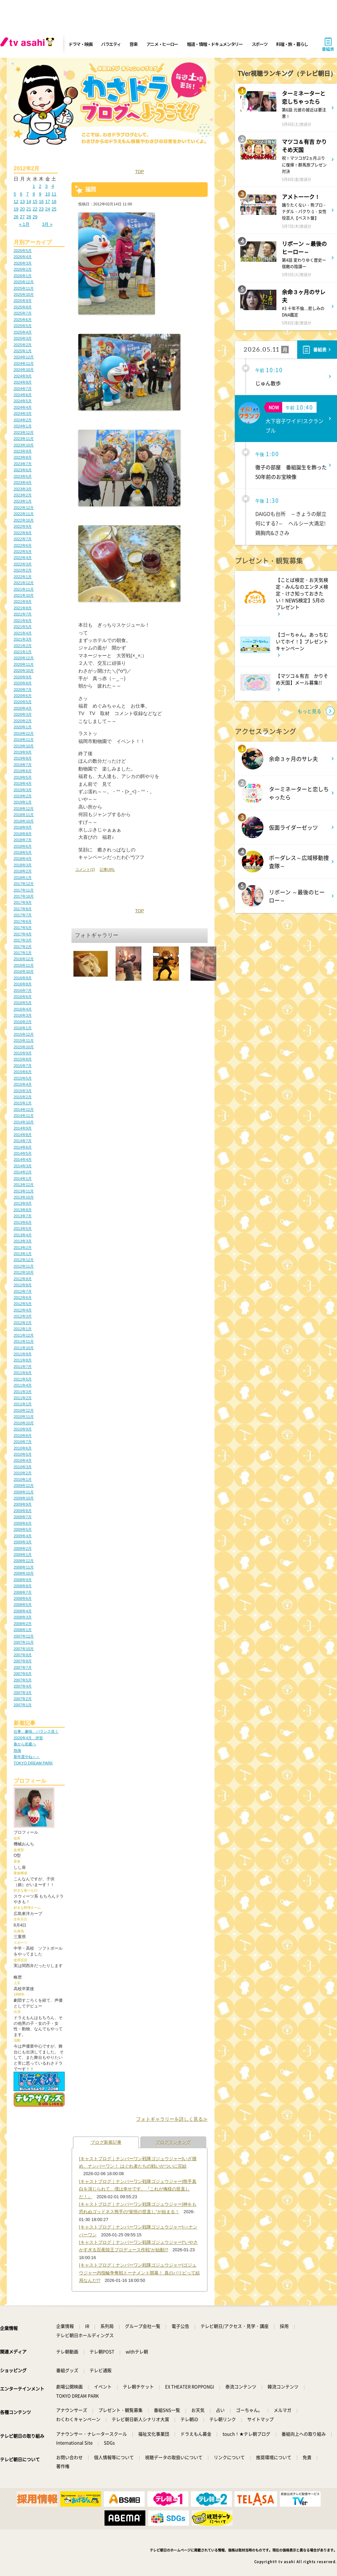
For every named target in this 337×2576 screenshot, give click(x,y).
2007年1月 (23, 1705)
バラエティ (111, 44)
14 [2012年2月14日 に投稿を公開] (28, 201)
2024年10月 (24, 370)
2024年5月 (23, 401)
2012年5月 (23, 1304)
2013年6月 (23, 1222)
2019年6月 (23, 771)
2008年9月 (23, 1580)
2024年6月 (23, 395)
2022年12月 (24, 508)
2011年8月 (23, 1360)
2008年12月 (24, 1561)
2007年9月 (23, 1655)
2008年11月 (24, 1567)
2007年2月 (23, 1699)
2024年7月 (23, 389)
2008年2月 (23, 1624)
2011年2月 (23, 1398)
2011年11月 (24, 1341)
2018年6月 (23, 846)
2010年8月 (23, 1436)
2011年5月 (23, 1379)
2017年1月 (23, 953)
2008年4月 (23, 1611)
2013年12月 (24, 1185)
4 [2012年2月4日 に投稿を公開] (52, 186)
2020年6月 (23, 696)
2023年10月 (24, 445)
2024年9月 (23, 376)
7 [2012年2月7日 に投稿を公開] (27, 194)
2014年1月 (23, 1178)
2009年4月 (23, 1536)
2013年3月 (23, 1241)
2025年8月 (23, 307)
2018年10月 (24, 821)
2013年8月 (23, 1210)
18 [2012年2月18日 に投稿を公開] (53, 201)
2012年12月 (24, 1260)
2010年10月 (24, 1423)
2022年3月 (23, 564)
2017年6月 (23, 921)
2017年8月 (23, 909)
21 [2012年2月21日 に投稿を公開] (28, 208)
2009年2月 (23, 1548)
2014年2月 (23, 1172)
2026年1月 (23, 276)
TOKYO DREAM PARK (33, 1763)
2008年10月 (24, 1573)
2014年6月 (23, 1147)
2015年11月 (24, 1040)
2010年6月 (23, 1448)
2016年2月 (23, 1022)
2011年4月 (23, 1385)
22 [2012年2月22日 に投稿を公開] (35, 208)
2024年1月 (23, 426)
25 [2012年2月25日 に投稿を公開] (53, 208)
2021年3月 (23, 639)
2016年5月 (23, 1003)
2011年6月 (23, 1373)
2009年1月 (23, 1555)
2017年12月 (24, 884)
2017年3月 (23, 940)
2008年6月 (23, 1598)
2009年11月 (24, 1492)
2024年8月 (23, 382)
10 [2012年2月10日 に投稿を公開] (47, 194)
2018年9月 (23, 827)
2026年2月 (23, 269)
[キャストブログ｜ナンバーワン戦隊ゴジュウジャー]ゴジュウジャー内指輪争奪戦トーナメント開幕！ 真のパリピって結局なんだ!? (139, 2273)
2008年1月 (23, 1630)
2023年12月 (24, 432)
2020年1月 (23, 727)
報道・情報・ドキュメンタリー (215, 44)
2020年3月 (23, 714)
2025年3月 (23, 338)
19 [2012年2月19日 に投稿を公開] (16, 208)
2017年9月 (23, 902)
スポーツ (260, 44)
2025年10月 (24, 294)
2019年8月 (23, 758)
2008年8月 (23, 1586)
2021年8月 (23, 608)
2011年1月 (23, 1404)
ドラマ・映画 (80, 44)
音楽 (133, 44)
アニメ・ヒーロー (162, 44)
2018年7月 (23, 840)
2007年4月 (23, 1686)
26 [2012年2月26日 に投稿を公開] (16, 216)
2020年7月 (23, 690)
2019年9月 (23, 752)
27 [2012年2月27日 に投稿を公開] (22, 216)
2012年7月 (23, 1291)
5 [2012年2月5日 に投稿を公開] (15, 194)
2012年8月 (23, 1285)
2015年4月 (23, 1084)
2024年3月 (23, 413)
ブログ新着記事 (106, 2142)
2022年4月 (23, 558)
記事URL (107, 869)
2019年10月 (24, 746)
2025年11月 (24, 288)
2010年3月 (23, 1467)
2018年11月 (24, 815)
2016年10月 (24, 971)
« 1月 (24, 224)
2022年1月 (23, 577)
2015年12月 (24, 1034)
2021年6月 (23, 620)
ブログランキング (173, 2142)
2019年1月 (23, 802)
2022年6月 (23, 545)
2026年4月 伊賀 (28, 1738)
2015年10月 (24, 1047)
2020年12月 (24, 658)
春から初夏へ (25, 1744)
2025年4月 (23, 332)
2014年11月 (24, 1116)
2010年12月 (24, 1410)
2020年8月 (23, 683)
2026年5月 (23, 251)
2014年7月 (23, 1141)
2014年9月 (23, 1128)
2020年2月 (23, 721)
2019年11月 (24, 740)
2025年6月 (23, 320)
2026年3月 (23, 263)
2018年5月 (23, 852)
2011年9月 (23, 1354)
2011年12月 (24, 1335)
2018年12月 (24, 809)
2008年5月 (23, 1605)
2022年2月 (23, 570)
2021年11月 (24, 589)
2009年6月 (23, 1523)
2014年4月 (23, 1159)
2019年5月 (23, 777)
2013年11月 (24, 1191)
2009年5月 (23, 1529)
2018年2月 (23, 871)
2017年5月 (23, 928)
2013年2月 (23, 1247)
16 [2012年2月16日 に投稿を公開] (41, 201)
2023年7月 (23, 464)
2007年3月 (23, 1693)
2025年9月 (23, 301)
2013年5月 (23, 1228)
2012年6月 (23, 1297)
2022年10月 (24, 520)
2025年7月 (23, 313)
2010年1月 (23, 1479)
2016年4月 (23, 1009)
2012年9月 (23, 1279)
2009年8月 (23, 1511)
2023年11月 (24, 439)
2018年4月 (23, 859)
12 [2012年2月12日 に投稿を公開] (16, 201)
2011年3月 (23, 1392)
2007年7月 (23, 1667)
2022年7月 (23, 539)
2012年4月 (23, 1310)
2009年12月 (24, 1486)
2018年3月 (23, 865)
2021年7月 (23, 614)
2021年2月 (23, 646)
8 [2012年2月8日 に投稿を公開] (34, 194)
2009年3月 (23, 1542)
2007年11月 (24, 1642)
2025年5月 (23, 326)
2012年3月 (23, 1316)
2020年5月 (23, 702)
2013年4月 (23, 1235)
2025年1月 (23, 351)
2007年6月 (23, 1674)
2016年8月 (23, 984)
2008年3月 (23, 1617)
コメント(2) (85, 869)
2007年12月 (24, 1636)
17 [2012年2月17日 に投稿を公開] (47, 201)
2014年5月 (23, 1153)
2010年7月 (23, 1442)
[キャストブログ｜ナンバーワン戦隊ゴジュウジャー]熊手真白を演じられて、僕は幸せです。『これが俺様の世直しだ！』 (137, 2189)
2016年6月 (23, 997)
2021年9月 (23, 601)
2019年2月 (23, 796)
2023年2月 (23, 495)
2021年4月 (23, 633)
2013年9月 (23, 1203)
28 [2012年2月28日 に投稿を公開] (28, 216)
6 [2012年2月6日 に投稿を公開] (21, 194)
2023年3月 (23, 489)
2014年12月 (24, 1109)
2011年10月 (24, 1348)
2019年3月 (23, 790)
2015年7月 (23, 1066)
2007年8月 (23, 1661)
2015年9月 (23, 1053)
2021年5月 (23, 627)
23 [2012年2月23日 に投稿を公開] (41, 208)
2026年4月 (23, 257)
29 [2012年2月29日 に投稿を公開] (35, 216)
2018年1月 (23, 878)
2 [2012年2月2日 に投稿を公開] (40, 186)
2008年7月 (23, 1592)
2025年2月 (23, 345)
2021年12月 (24, 583)
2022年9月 (23, 526)
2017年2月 (23, 947)
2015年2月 (23, 1097)
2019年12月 (24, 733)
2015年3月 (23, 1091)
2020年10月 (24, 670)
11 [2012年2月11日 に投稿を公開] (53, 194)
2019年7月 (23, 765)
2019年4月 (23, 783)
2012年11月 (24, 1266)
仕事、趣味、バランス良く (36, 1731)
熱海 (17, 1750)
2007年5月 (23, 1680)
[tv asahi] (28, 44)
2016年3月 (23, 1015)
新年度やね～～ (27, 1757)
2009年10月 (24, 1498)
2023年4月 (23, 482)
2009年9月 (23, 1504)
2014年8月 (23, 1135)
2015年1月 (23, 1103)
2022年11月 (24, 514)
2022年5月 (23, 551)
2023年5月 (23, 476)
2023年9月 (23, 451)
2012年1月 (23, 1329)
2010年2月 (23, 1473)
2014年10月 (24, 1122)
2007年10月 (24, 1649)
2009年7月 (23, 1517)
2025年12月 (24, 282)
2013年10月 (24, 1197)
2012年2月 (23, 1323)
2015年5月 (23, 1078)
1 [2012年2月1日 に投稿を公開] (34, 186)
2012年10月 (24, 1272)
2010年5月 (23, 1454)
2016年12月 (24, 959)
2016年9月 (23, 978)
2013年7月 (23, 1216)
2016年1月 (23, 1028)
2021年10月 (24, 595)
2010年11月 (24, 1416)
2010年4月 (23, 1460)
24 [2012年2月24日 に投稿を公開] (47, 208)
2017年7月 (23, 915)
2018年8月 (23, 834)
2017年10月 (24, 896)
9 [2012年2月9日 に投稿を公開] (40, 194)
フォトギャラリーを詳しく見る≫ (172, 2119)
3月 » (47, 224)
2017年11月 (24, 890)
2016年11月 (24, 965)
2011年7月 (23, 1367)
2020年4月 (23, 708)
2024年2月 (23, 420)
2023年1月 (23, 501)
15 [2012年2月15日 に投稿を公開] (35, 201)
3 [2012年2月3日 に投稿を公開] (46, 186)
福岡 (90, 189)
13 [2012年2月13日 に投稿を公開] (22, 201)
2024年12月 (24, 357)
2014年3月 (23, 1166)
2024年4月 (23, 407)
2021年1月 (23, 652)
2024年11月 (24, 363)
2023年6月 (23, 470)
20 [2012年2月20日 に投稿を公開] (22, 208)
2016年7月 (23, 990)
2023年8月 (23, 457)
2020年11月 (24, 664)
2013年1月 (23, 1254)
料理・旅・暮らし (292, 44)
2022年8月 (23, 533)
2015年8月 (23, 1059)
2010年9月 (23, 1429)
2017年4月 (23, 934)
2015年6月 (23, 1072)
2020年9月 (23, 677)
